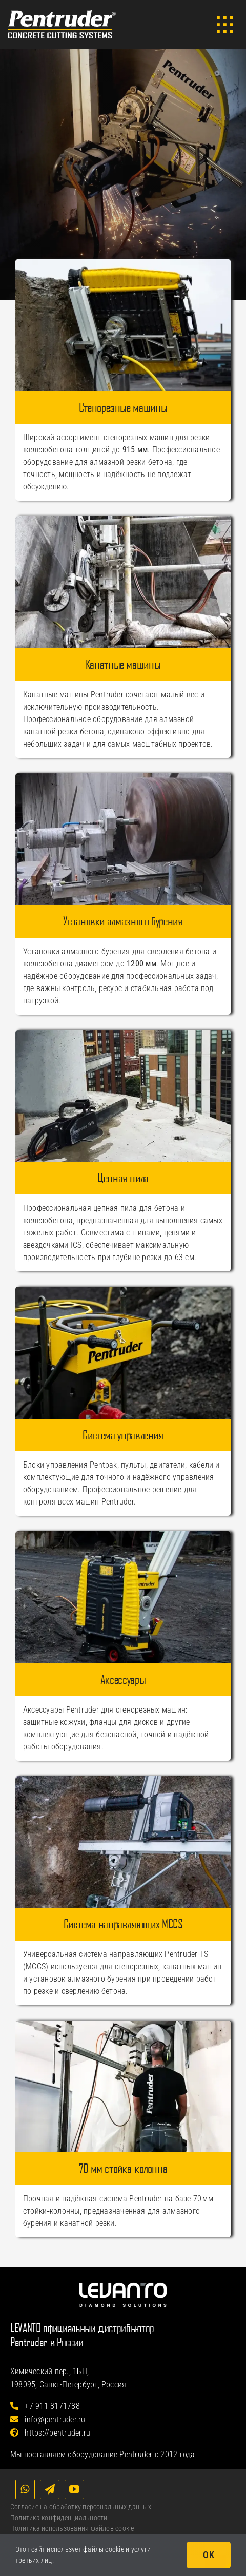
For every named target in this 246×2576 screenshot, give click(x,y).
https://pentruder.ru (50, 2433)
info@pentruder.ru (48, 2419)
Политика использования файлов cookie (72, 2528)
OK (208, 2554)
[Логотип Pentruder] (62, 14)
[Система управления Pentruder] (123, 1290)
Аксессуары (123, 1679)
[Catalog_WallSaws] (123, 263)
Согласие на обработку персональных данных (80, 2507)
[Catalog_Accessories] (123, 1535)
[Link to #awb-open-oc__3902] (225, 24)
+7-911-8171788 (45, 2406)
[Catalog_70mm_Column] (123, 2024)
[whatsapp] (25, 2489)
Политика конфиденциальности (58, 2517)
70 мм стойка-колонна (123, 2168)
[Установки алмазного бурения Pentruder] (123, 777)
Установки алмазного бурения (122, 921)
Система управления (123, 1435)
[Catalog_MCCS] (123, 1780)
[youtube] (74, 2489)
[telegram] (49, 2489)
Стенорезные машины (123, 407)
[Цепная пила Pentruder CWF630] (123, 1034)
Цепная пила (123, 1177)
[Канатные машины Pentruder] (123, 520)
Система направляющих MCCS (123, 1923)
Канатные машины (123, 664)
